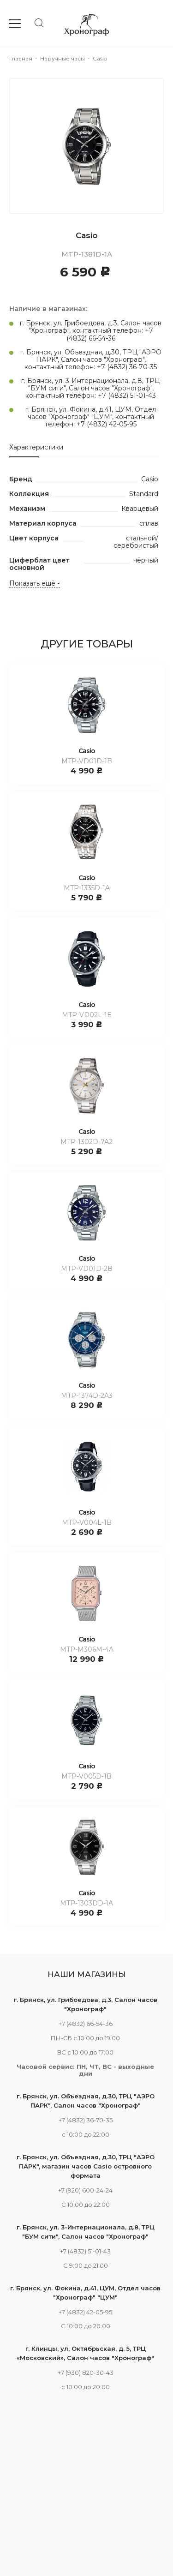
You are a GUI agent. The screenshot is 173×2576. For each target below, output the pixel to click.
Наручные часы (62, 58)
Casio (86, 751)
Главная (20, 58)
